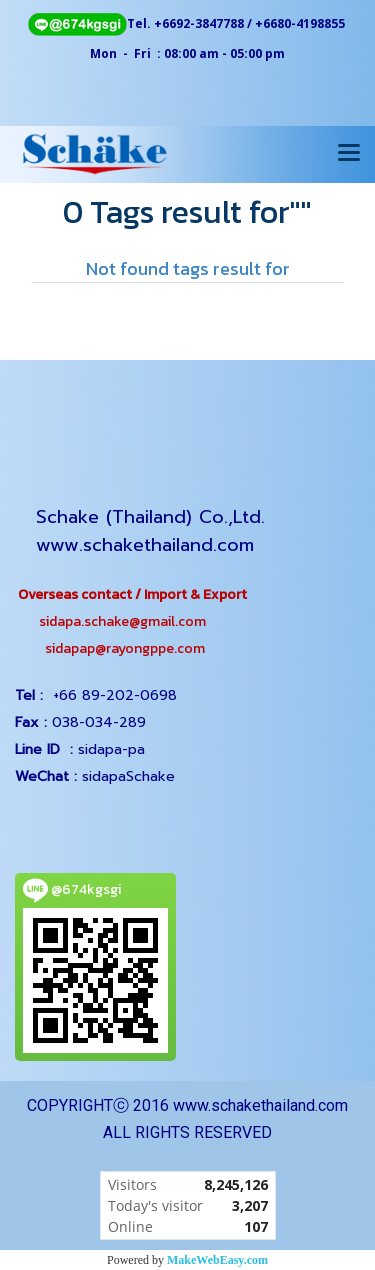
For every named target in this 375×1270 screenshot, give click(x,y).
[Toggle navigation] (349, 154)
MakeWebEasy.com (217, 1260)
